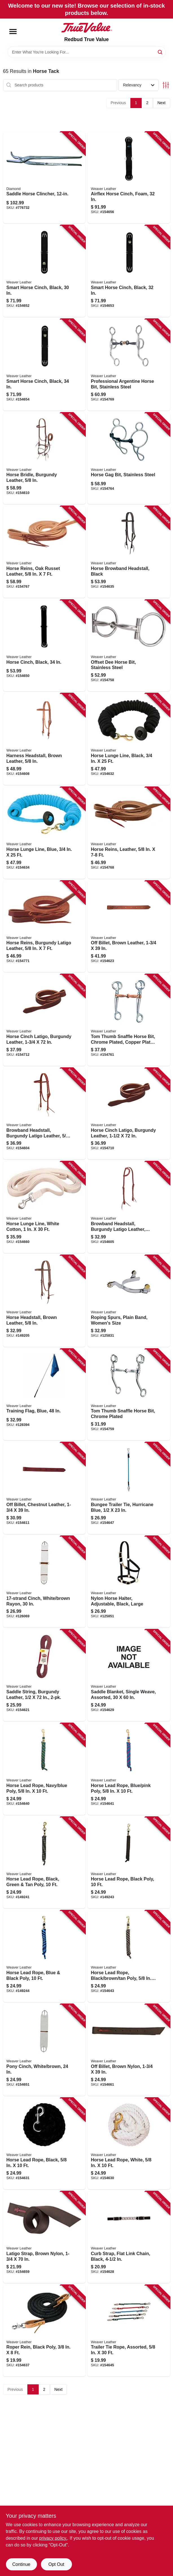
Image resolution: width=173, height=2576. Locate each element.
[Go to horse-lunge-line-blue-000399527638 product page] (44, 833)
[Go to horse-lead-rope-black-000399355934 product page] (44, 2144)
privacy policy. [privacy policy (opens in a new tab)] (53, 2538)
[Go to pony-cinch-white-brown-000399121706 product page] (44, 2050)
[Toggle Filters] (166, 85)
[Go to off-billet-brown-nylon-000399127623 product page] (128, 2050)
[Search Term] (87, 52)
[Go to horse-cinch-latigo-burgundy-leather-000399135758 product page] (128, 1114)
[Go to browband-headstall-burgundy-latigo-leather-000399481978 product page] (44, 1114)
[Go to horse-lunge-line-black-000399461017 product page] (128, 739)
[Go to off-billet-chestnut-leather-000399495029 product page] (44, 1488)
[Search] (160, 51)
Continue (21, 2564)
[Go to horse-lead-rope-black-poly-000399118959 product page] (128, 1863)
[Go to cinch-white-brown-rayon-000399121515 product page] (44, 1582)
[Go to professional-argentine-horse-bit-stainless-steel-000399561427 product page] (128, 365)
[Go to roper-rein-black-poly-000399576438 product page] (44, 2331)
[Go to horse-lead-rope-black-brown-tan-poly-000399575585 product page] (128, 1956)
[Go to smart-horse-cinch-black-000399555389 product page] (44, 365)
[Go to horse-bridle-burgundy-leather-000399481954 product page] (44, 458)
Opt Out (56, 2564)
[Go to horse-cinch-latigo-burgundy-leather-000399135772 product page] (44, 1020)
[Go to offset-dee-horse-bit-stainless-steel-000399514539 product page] (128, 646)
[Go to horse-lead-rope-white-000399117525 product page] (128, 2144)
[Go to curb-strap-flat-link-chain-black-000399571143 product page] (128, 2237)
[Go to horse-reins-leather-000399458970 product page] (128, 833)
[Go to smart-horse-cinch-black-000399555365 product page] (44, 271)
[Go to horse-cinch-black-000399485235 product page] (44, 646)
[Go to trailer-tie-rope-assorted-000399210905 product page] (128, 2331)
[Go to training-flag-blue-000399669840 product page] (44, 1395)
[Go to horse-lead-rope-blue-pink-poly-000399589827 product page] (128, 1769)
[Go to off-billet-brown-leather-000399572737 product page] (128, 926)
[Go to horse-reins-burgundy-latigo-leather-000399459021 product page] (44, 926)
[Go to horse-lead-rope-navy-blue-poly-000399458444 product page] (44, 1769)
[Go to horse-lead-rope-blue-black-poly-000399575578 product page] (44, 1956)
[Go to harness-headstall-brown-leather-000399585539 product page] (44, 739)
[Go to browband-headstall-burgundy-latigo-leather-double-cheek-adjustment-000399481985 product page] (128, 1207)
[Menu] (13, 31)
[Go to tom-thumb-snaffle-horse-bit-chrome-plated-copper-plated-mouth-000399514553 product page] (128, 1020)
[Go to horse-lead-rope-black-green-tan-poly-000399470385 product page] (44, 1863)
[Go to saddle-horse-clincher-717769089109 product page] (44, 177)
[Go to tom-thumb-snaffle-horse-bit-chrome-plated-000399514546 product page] (128, 1395)
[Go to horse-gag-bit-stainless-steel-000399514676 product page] (128, 458)
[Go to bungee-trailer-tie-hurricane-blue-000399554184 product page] (128, 1488)
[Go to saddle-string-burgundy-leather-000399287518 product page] (44, 1675)
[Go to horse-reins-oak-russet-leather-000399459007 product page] (44, 552)
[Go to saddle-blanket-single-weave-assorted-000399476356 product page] (128, 1675)
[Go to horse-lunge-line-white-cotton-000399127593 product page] (44, 1207)
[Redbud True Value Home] (86, 28)
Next (161, 102)
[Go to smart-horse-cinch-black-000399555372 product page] (128, 271)
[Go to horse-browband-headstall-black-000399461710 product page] (128, 552)
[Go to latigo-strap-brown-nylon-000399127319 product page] (44, 2237)
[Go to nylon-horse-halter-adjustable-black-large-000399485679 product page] (128, 1582)
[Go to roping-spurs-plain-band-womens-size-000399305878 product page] (128, 1301)
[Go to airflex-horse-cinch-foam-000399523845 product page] (128, 177)
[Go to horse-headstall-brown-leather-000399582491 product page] (44, 1301)
